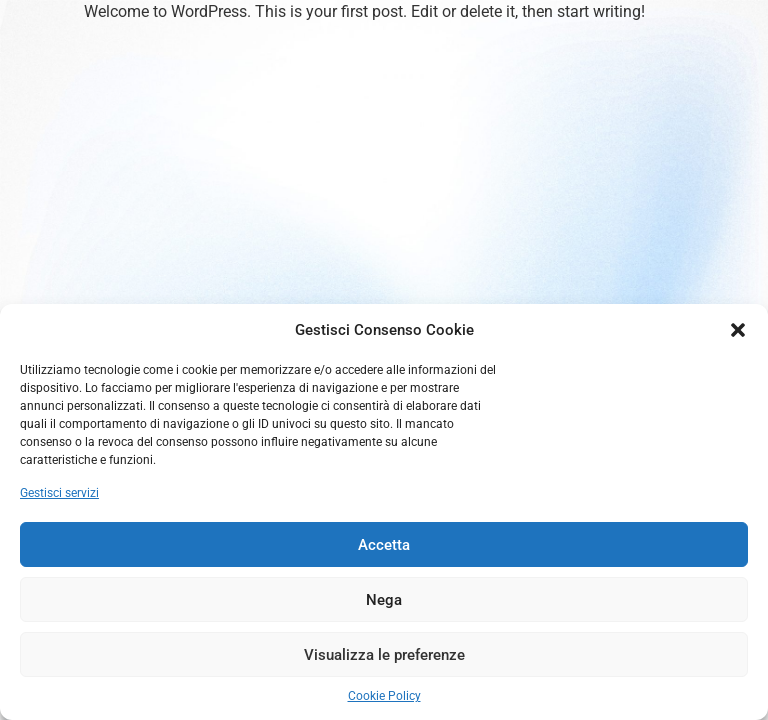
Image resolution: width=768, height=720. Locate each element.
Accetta (384, 545)
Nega (384, 600)
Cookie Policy (384, 696)
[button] (738, 330)
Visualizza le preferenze (384, 655)
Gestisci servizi (59, 493)
